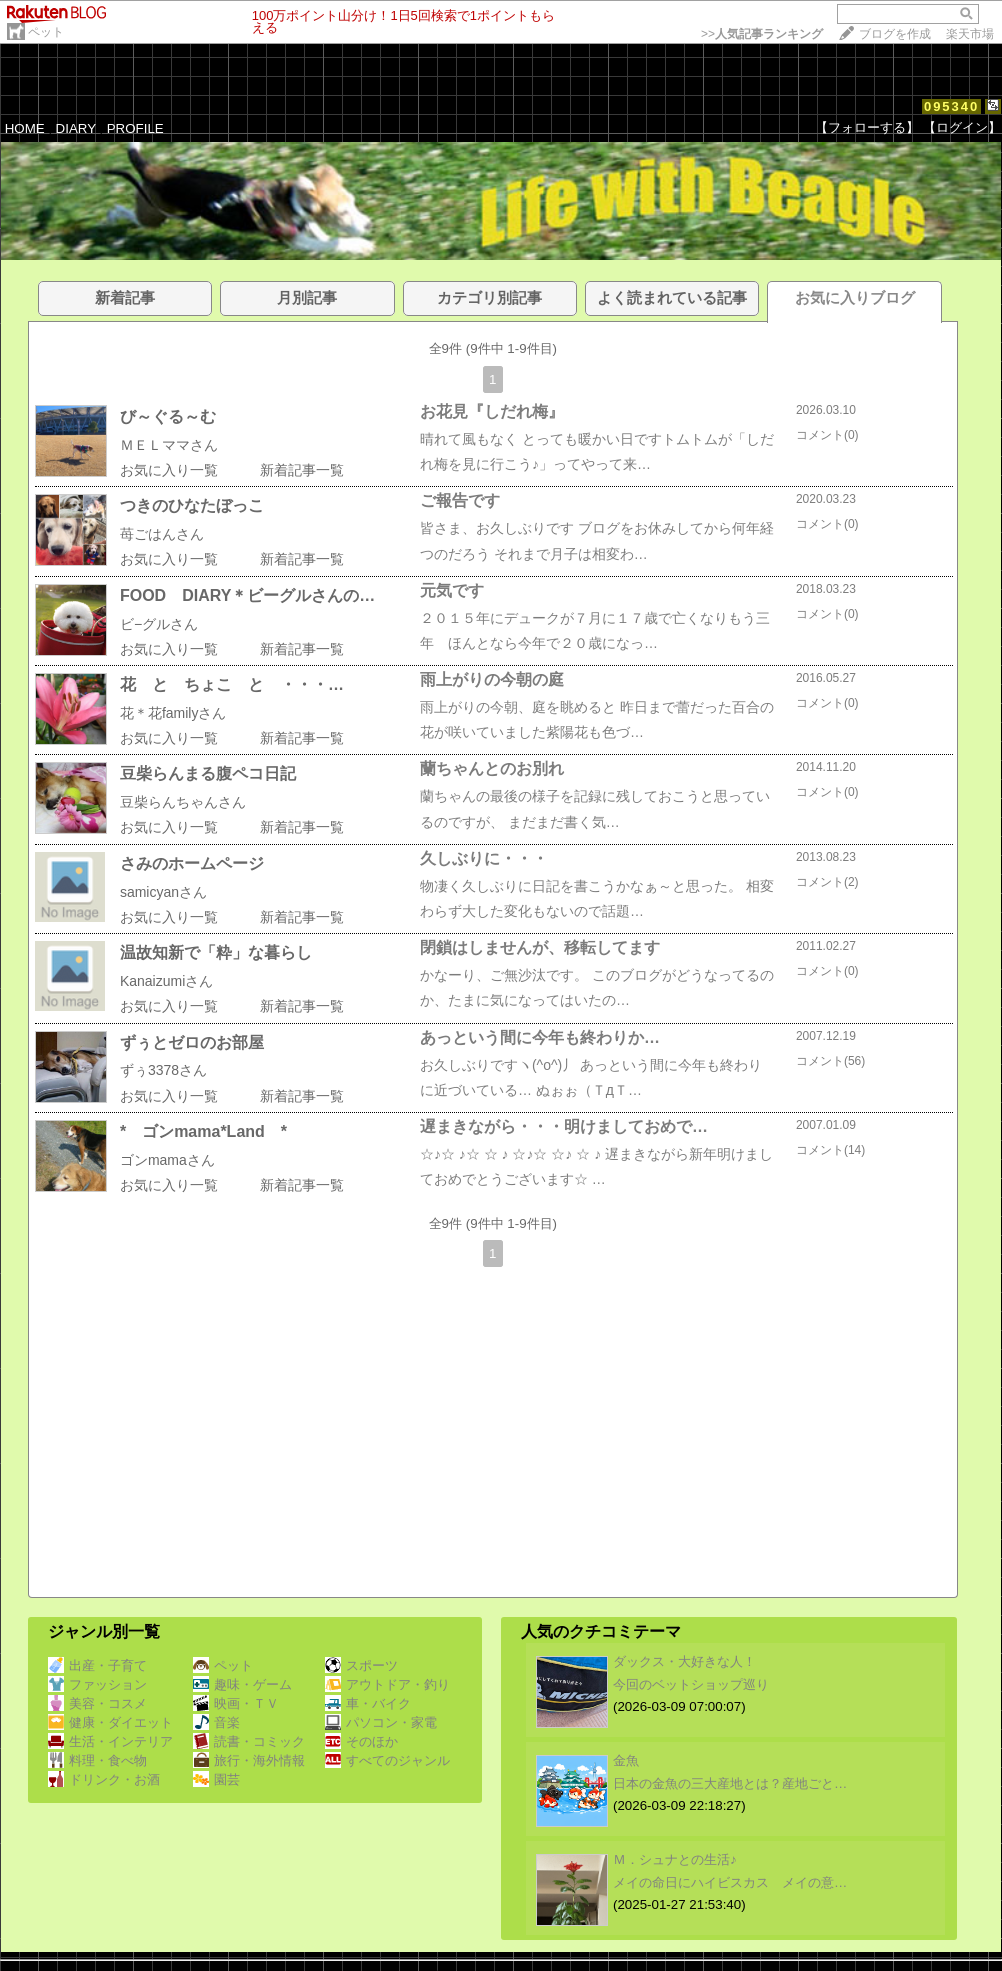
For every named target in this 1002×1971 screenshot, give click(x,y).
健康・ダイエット (110, 1722)
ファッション (97, 1684)
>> (762, 34)
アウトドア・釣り (387, 1684)
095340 (951, 106)
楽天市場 (970, 34)
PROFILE (135, 128)
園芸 (216, 1779)
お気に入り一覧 (169, 470)
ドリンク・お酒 (104, 1779)
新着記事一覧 (302, 470)
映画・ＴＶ (236, 1703)
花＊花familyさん (173, 713)
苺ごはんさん (162, 534)
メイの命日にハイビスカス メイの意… (730, 1882)
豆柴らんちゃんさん (183, 802)
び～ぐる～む (168, 416)
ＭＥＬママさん (169, 445)
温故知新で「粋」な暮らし (216, 952)
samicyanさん (163, 892)
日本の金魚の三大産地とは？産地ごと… (730, 1783)
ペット (46, 32)
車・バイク (368, 1703)
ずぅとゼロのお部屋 (192, 1042)
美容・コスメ (97, 1703)
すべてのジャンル (387, 1760)
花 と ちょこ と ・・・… (232, 684)
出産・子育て (97, 1665)
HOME (25, 128)
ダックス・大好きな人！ (684, 1661)
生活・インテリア (110, 1741)
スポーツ (361, 1665)
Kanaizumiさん (166, 981)
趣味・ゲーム (242, 1684)
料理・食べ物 (97, 1760)
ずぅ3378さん (163, 1070)
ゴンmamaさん (167, 1160)
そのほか (361, 1741)
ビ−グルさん (159, 624)
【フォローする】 (867, 127)
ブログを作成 (895, 34)
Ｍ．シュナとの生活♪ (675, 1859)
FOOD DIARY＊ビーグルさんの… (247, 595)
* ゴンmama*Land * (203, 1131)
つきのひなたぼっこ (192, 505)
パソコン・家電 (381, 1722)
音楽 (216, 1722)
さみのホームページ (192, 863)
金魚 (626, 1760)
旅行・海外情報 (249, 1760)
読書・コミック (249, 1741)
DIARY (76, 128)
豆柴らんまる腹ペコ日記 (208, 773)
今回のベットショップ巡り (691, 1684)
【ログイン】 (962, 127)
